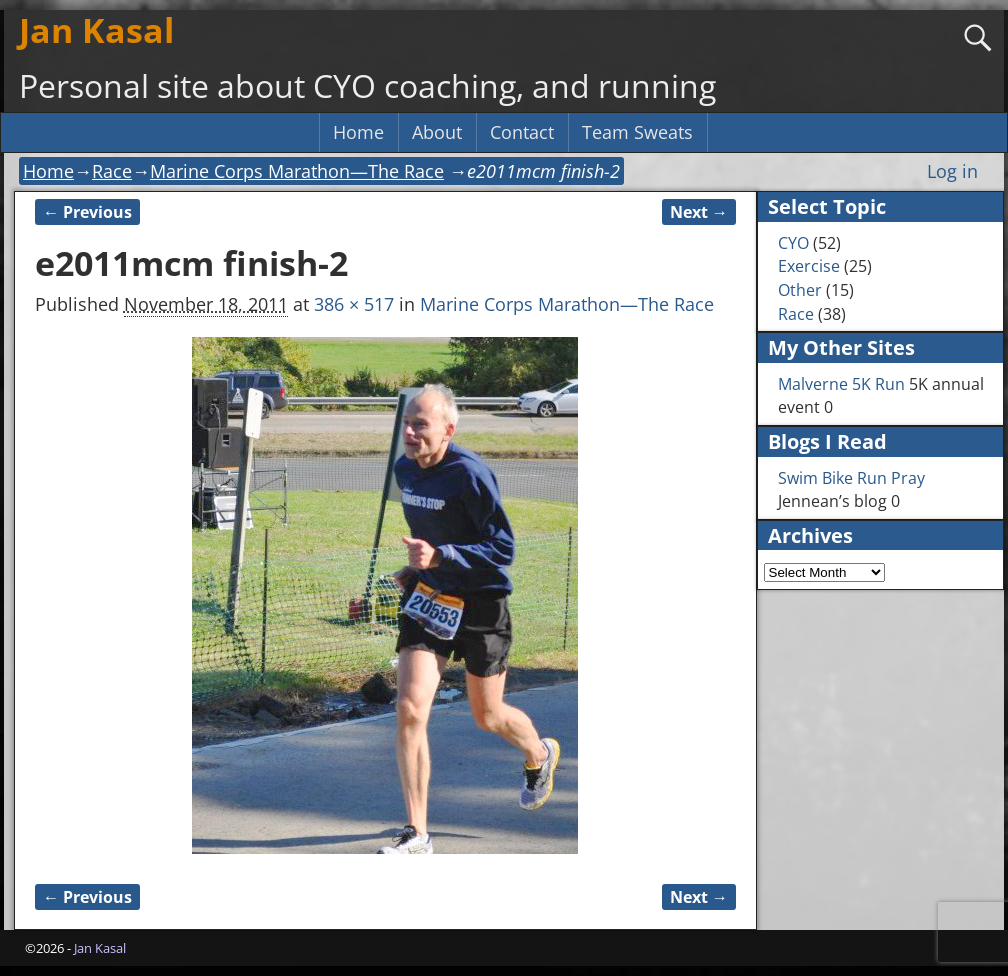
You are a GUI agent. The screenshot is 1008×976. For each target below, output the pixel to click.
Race (112, 171)
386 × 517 (354, 304)
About (437, 132)
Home (358, 132)
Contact (522, 132)
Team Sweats (637, 132)
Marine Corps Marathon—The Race (297, 171)
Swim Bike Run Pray (851, 478)
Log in (952, 171)
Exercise (809, 266)
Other (800, 290)
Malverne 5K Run (841, 384)
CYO (793, 243)
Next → (699, 212)
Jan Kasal (96, 30)
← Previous (87, 212)
